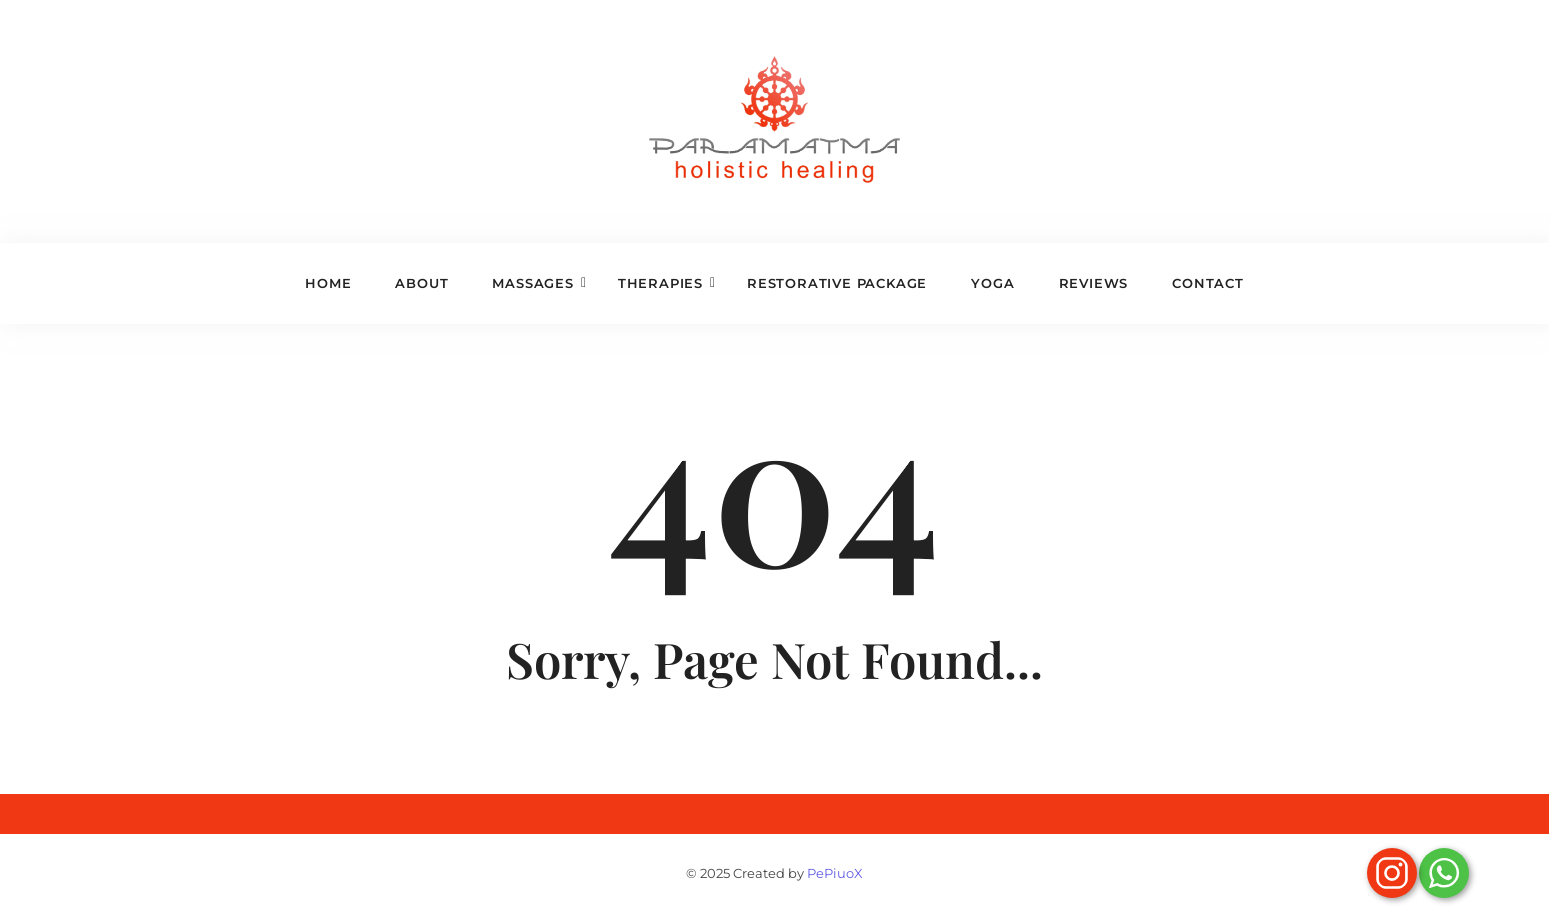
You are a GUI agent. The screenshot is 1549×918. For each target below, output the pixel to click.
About (421, 283)
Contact (1208, 283)
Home (328, 283)
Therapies (666, 283)
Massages (538, 283)
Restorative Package (837, 283)
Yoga (992, 283)
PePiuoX (835, 873)
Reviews (1094, 283)
